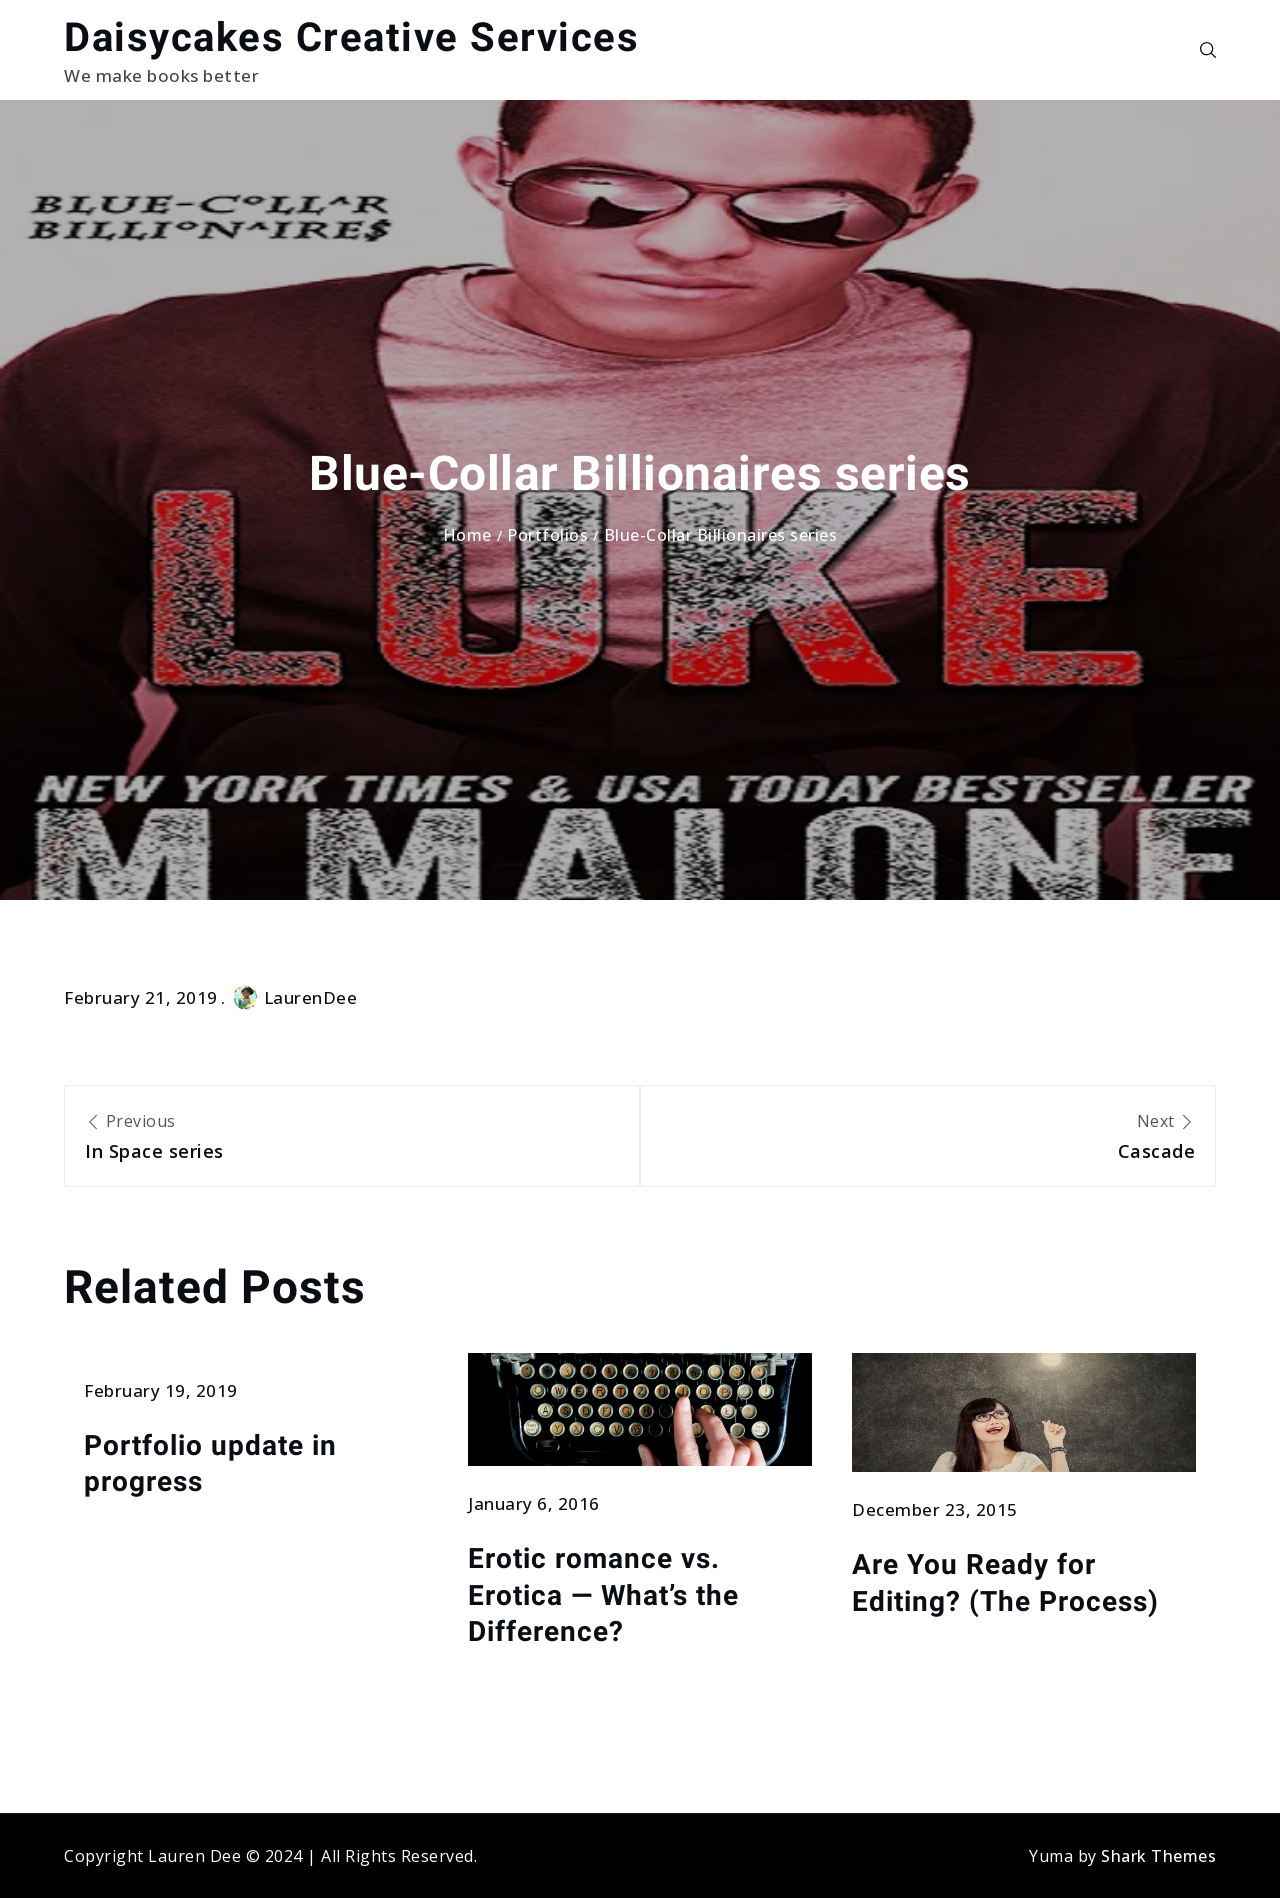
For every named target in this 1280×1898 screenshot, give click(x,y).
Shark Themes (1158, 1856)
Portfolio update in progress (210, 1463)
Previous (352, 1138)
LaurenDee (295, 997)
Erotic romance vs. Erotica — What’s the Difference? (603, 1595)
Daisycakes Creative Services (351, 37)
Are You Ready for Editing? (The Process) (1005, 1582)
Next (928, 1138)
